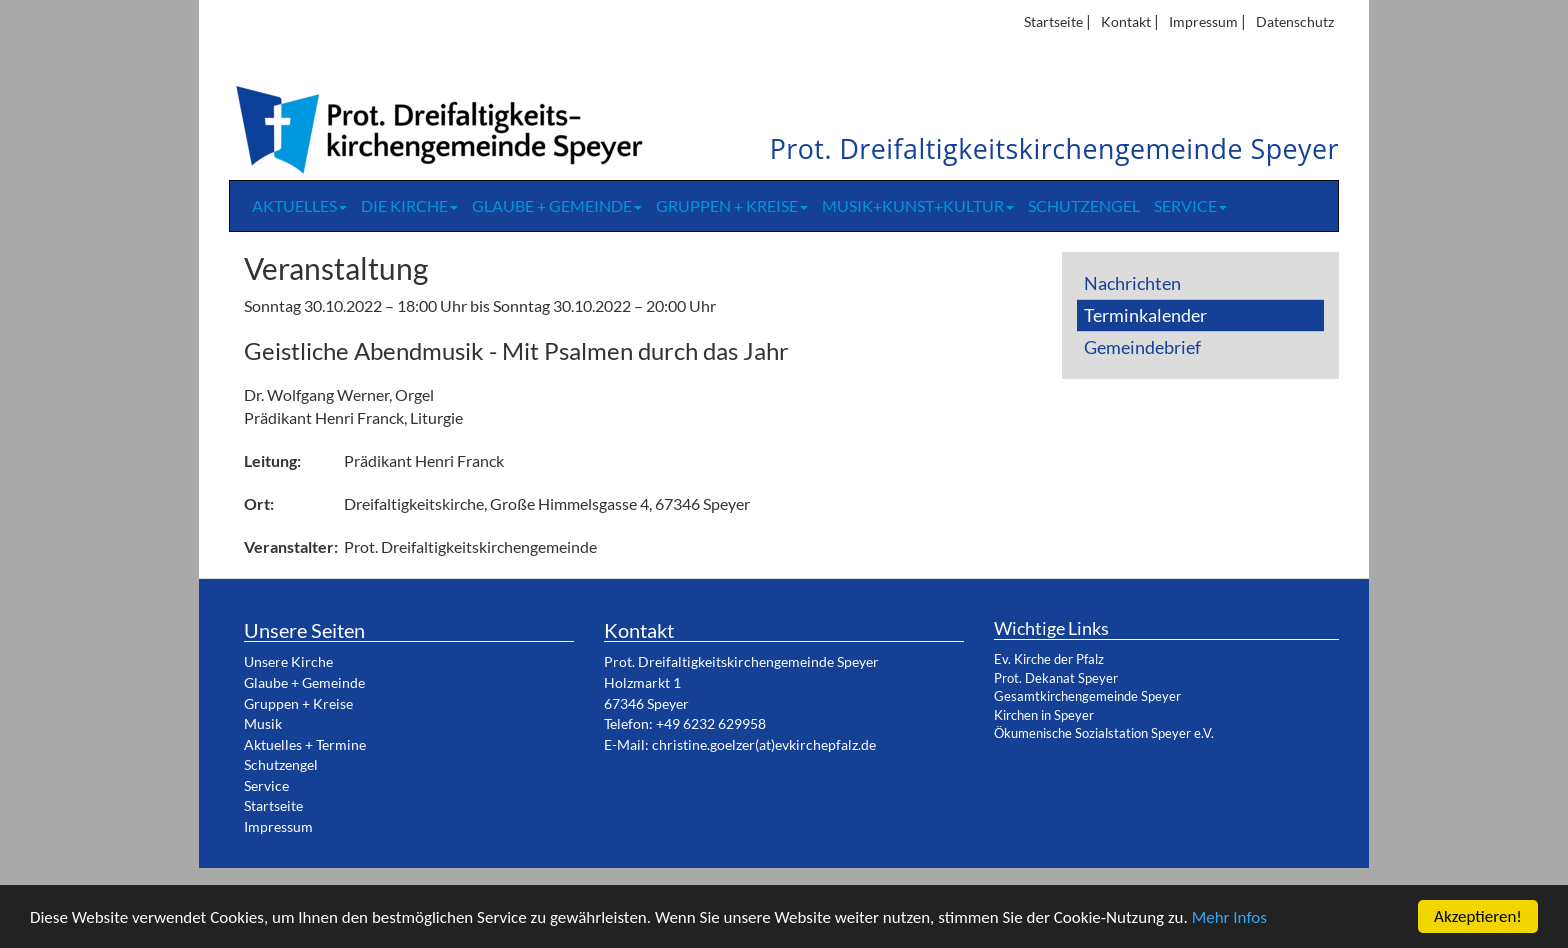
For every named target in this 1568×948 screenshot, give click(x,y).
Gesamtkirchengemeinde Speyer (1087, 696)
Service (1190, 205)
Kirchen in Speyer (1044, 715)
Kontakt (1126, 21)
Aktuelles (299, 205)
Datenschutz (1295, 21)
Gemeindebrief (1142, 347)
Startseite (1053, 21)
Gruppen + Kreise (732, 205)
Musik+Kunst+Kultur (918, 205)
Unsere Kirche (288, 661)
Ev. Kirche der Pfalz (1049, 659)
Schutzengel (1084, 205)
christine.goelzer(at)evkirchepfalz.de (764, 744)
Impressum (1203, 21)
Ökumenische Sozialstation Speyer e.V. (1104, 733)
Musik (263, 723)
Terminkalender (1145, 315)
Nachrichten (1132, 283)
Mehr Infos (1229, 918)
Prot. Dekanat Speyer (1056, 678)
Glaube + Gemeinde (557, 205)
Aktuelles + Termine (305, 744)
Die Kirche (409, 205)
